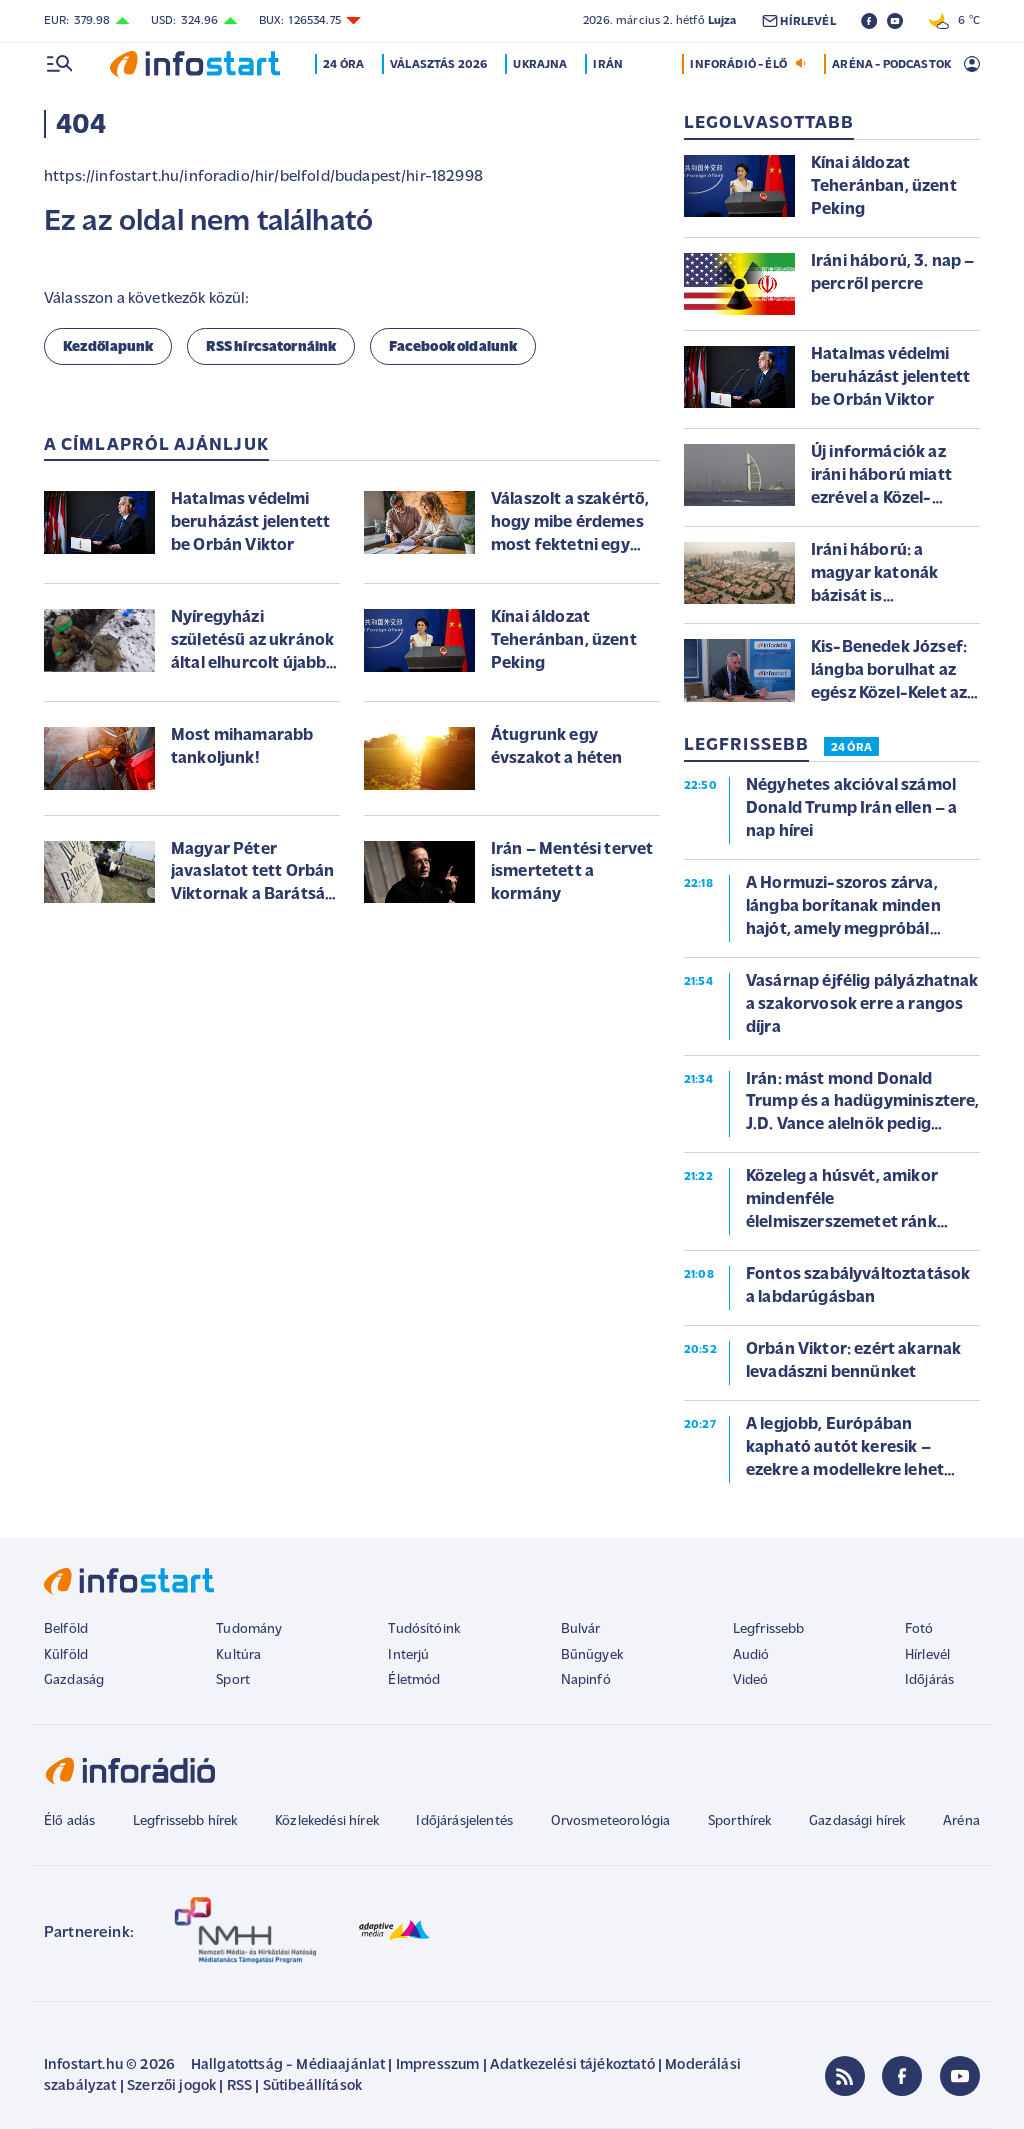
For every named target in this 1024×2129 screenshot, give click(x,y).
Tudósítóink (424, 1629)
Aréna (961, 1821)
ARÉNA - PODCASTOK (891, 65)
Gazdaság (74, 1680)
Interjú (408, 1655)
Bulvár (581, 1629)
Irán (610, 65)
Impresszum (438, 2065)
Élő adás (69, 1821)
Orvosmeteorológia (611, 1821)
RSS (239, 2086)
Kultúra (238, 1655)
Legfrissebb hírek (185, 1821)
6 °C (954, 21)
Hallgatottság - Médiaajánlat (288, 2065)
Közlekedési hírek (327, 1821)
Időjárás (929, 1680)
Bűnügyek (592, 1655)
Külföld (66, 1655)
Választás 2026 (440, 65)
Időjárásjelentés (464, 1821)
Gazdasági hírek (857, 1821)
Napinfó (586, 1680)
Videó (751, 1680)
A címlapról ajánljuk (156, 445)
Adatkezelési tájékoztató (572, 2065)
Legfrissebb (769, 1629)
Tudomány (249, 1629)
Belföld (66, 1629)
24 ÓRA (851, 748)
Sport (233, 1680)
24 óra (345, 65)
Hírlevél (927, 1655)
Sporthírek (740, 1821)
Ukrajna (542, 65)
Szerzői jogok (171, 2086)
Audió (751, 1655)
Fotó (919, 1629)
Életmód (414, 1680)
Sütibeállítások (312, 2086)
